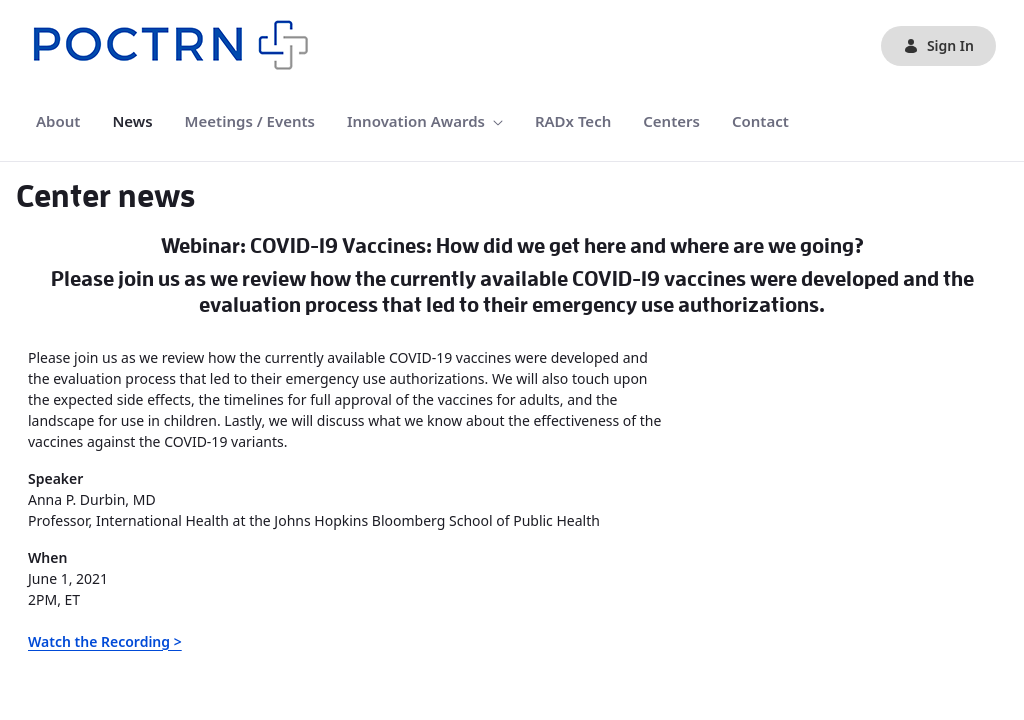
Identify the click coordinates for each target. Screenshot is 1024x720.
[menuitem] (58, 121)
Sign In (938, 45)
